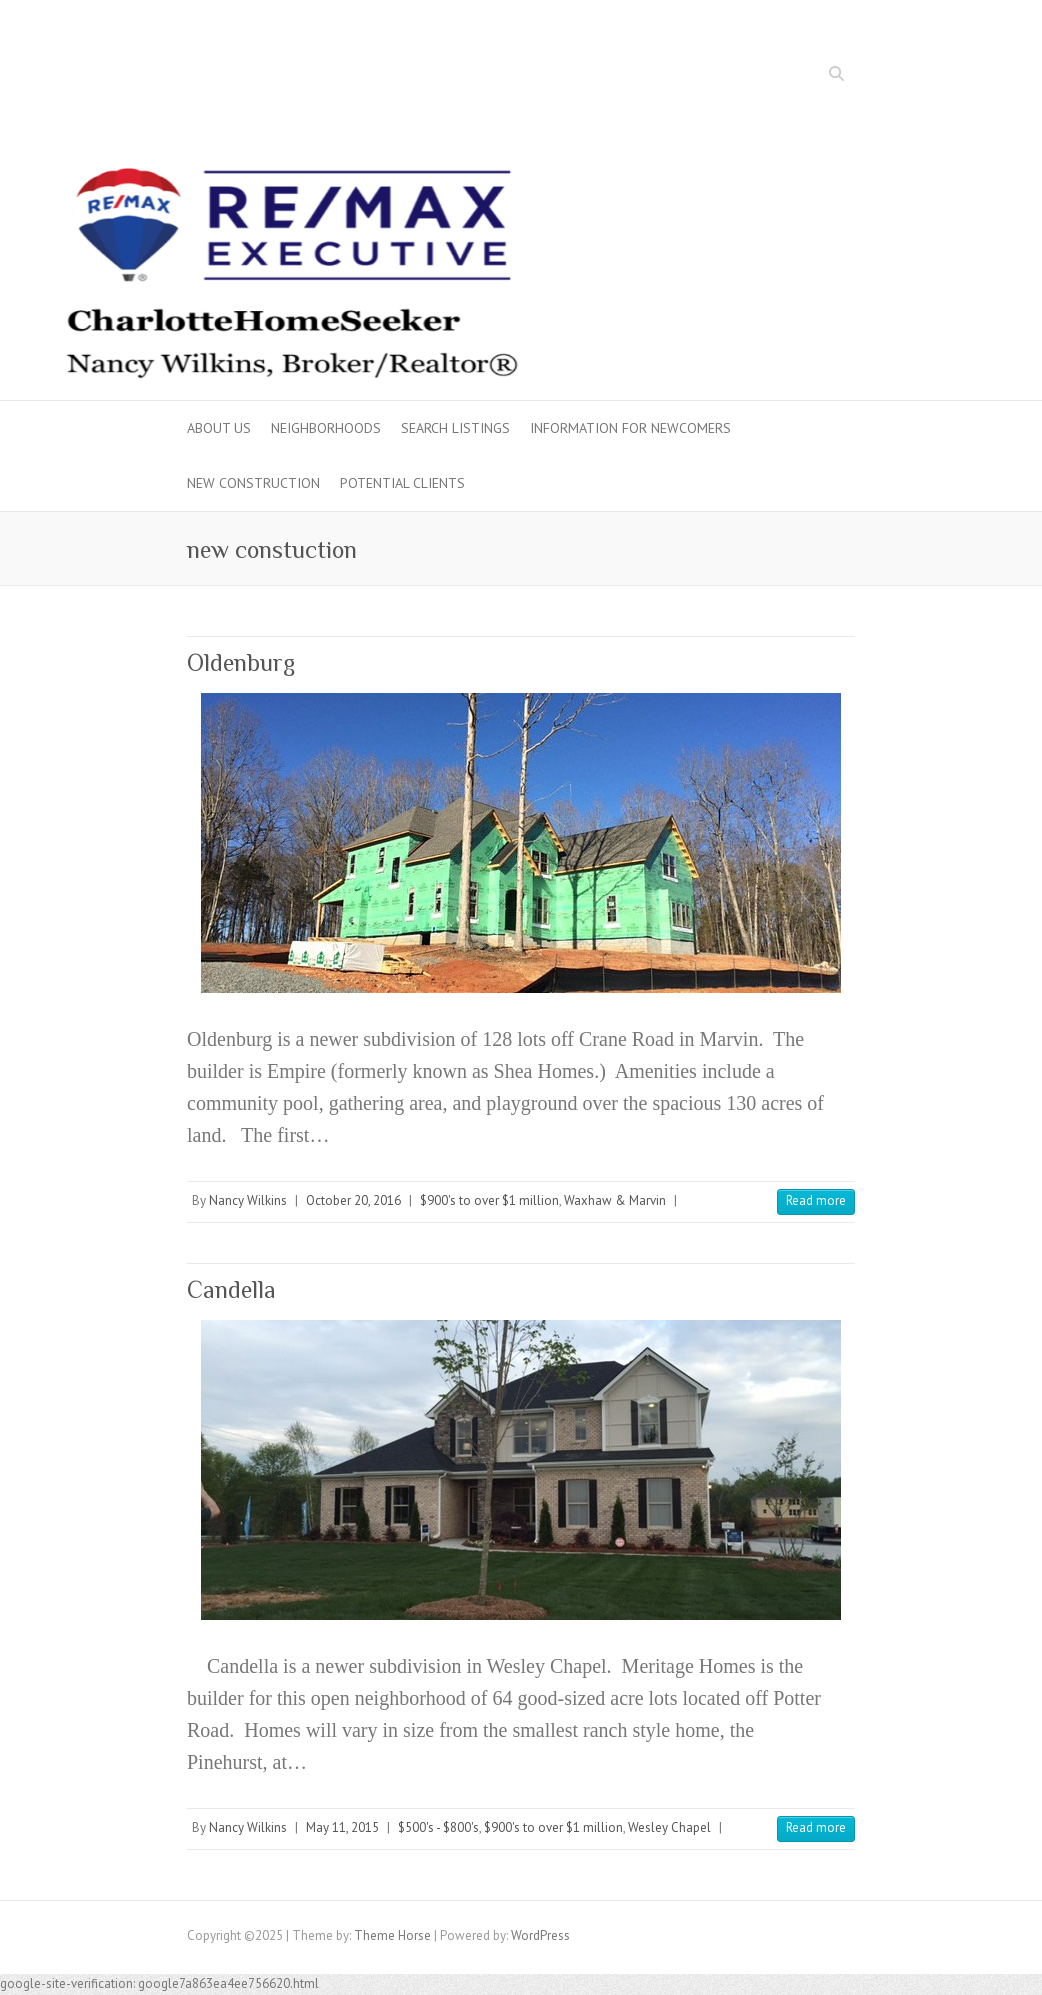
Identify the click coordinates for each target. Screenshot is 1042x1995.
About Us (219, 428)
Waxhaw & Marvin (615, 1200)
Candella (231, 1289)
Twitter (808, 76)
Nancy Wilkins (248, 1200)
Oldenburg (241, 662)
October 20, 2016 (353, 1200)
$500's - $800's (438, 1827)
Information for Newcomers (630, 428)
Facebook (778, 76)
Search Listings (455, 428)
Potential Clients (402, 483)
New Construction (253, 483)
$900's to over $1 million (489, 1200)
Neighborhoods (326, 428)
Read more (816, 1200)
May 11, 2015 (342, 1827)
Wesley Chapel (669, 1827)
